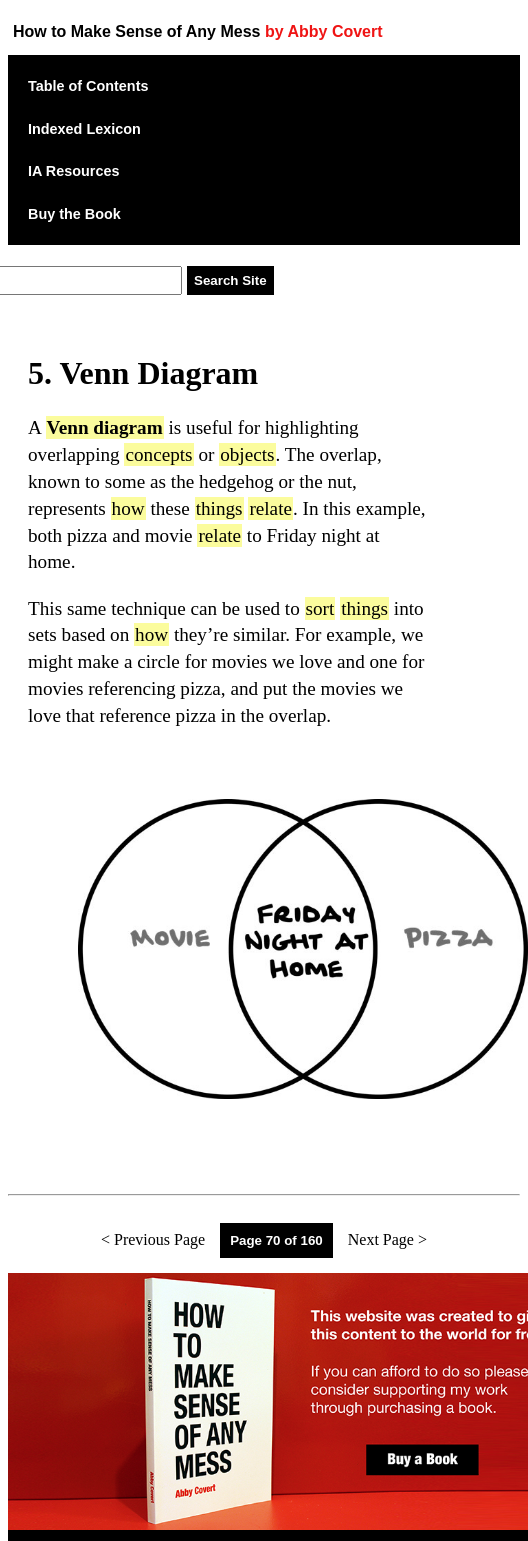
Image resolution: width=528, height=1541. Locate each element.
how (128, 508)
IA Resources (73, 171)
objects (247, 454)
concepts (158, 454)
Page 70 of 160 (276, 1240)
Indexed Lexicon (84, 129)
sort (320, 608)
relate (270, 508)
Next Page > (387, 1239)
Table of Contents (88, 86)
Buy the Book (74, 214)
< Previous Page (153, 1239)
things (219, 508)
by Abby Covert (324, 31)
